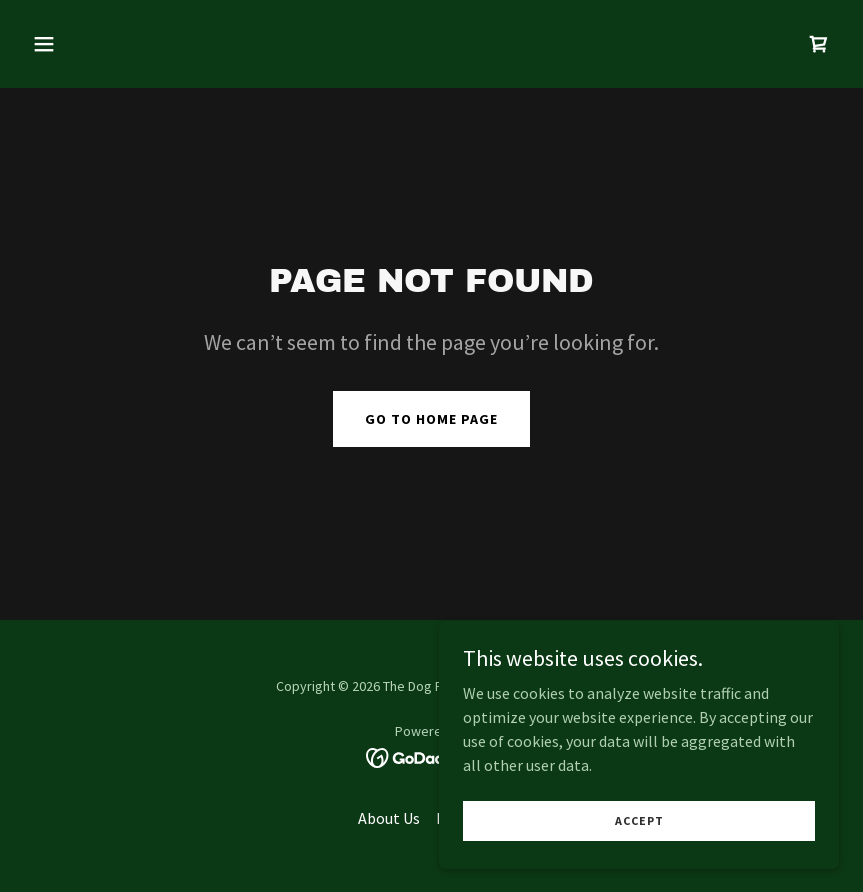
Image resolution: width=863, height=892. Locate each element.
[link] (819, 44)
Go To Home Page (431, 419)
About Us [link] (389, 818)
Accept (639, 861)
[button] (85, 44)
